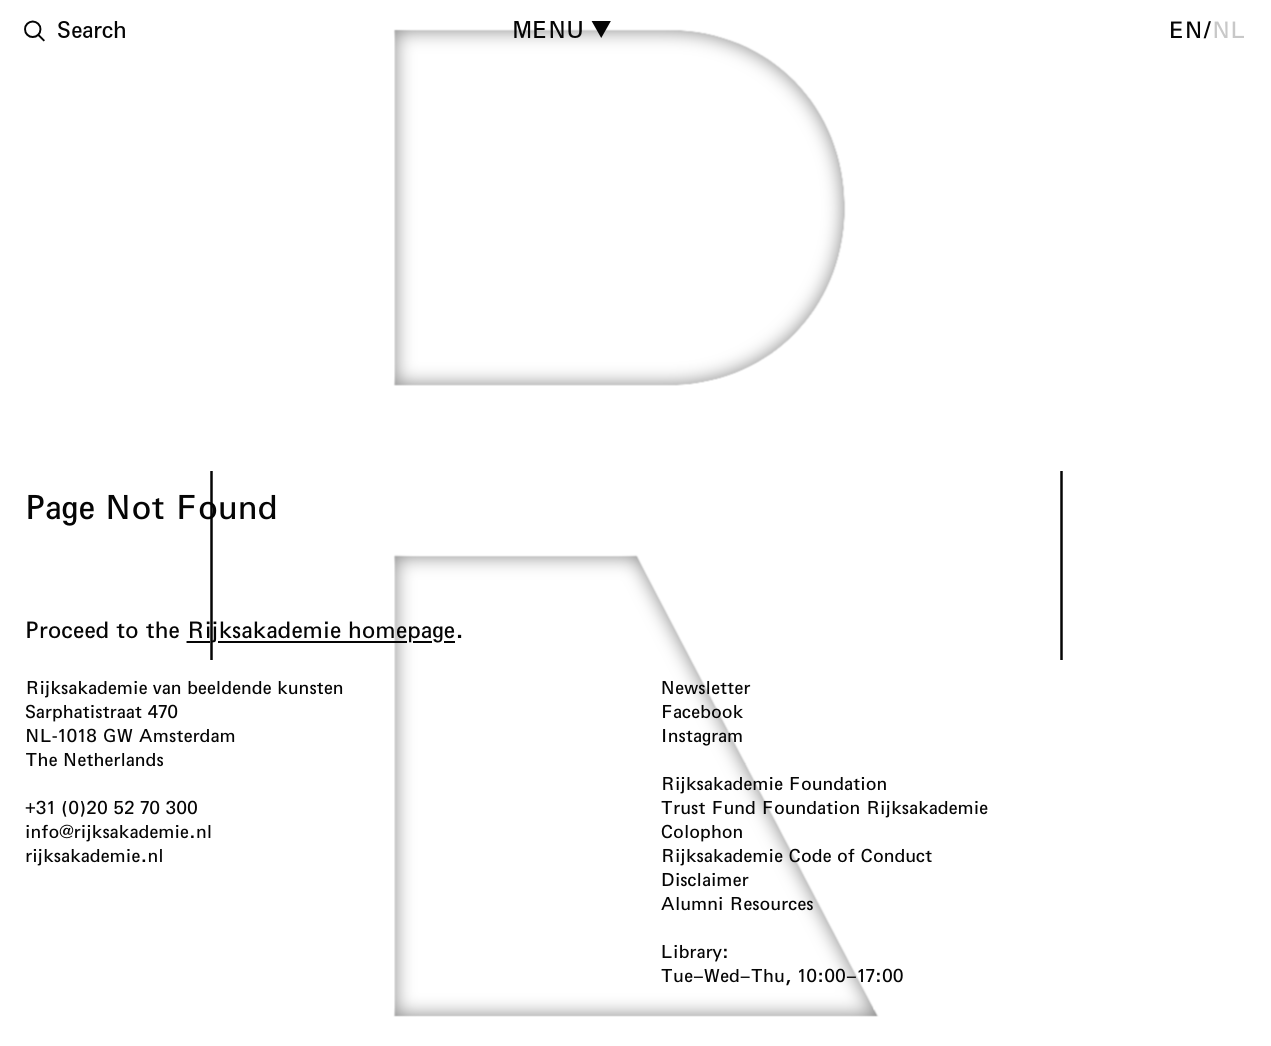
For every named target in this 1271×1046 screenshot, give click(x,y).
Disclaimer (705, 879)
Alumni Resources (737, 903)
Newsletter (706, 687)
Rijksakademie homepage (321, 629)
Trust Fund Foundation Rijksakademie (825, 807)
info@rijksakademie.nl (118, 831)
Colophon (702, 831)
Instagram (702, 735)
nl (1229, 29)
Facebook (702, 711)
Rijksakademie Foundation (774, 783)
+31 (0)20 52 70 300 (111, 807)
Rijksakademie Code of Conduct (797, 855)
